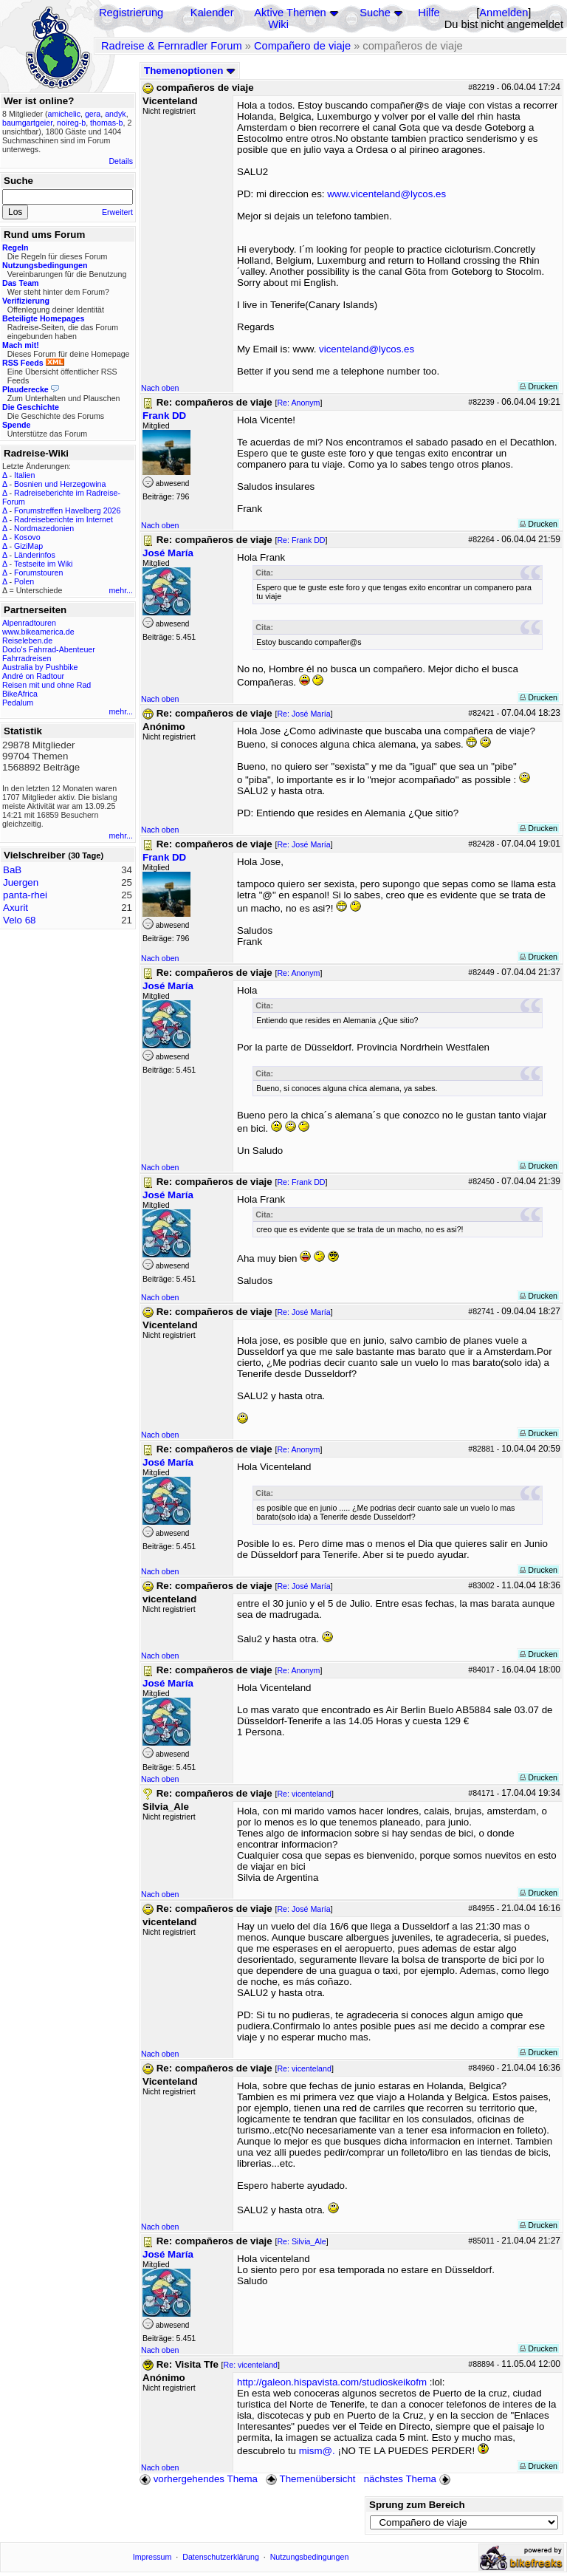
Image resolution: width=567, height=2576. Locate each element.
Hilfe (428, 12)
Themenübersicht (310, 2478)
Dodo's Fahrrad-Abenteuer (48, 649)
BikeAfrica (20, 693)
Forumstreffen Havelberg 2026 (67, 510)
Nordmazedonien (44, 528)
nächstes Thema (408, 2478)
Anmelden (503, 12)
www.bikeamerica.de (38, 631)
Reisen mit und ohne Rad (46, 684)
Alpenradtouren (29, 622)
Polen (24, 581)
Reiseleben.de (27, 640)
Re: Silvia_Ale (301, 2241)
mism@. (317, 2450)
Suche (375, 12)
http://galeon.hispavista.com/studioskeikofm (332, 2382)
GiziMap (28, 545)
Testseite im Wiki (43, 563)
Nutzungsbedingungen (309, 2556)
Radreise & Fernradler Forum (171, 46)
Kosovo (27, 537)
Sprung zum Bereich (417, 2504)
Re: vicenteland (304, 1793)
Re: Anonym (298, 402)
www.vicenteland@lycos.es (386, 193)
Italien (24, 475)
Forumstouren (38, 572)
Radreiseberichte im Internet (63, 519)
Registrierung (131, 12)
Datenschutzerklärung (220, 2556)
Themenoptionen (190, 70)
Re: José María (303, 713)
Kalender (212, 12)
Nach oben (160, 387)
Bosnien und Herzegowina (60, 483)
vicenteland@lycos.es (366, 349)
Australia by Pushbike (40, 667)
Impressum (152, 2556)
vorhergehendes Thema (199, 2478)
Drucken (538, 386)
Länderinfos (34, 554)
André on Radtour (33, 676)
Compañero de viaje (302, 46)
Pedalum (17, 702)
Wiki (278, 24)
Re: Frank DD (301, 540)
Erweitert (117, 212)
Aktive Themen (290, 12)
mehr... (121, 590)
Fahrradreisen (26, 658)
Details (121, 161)
